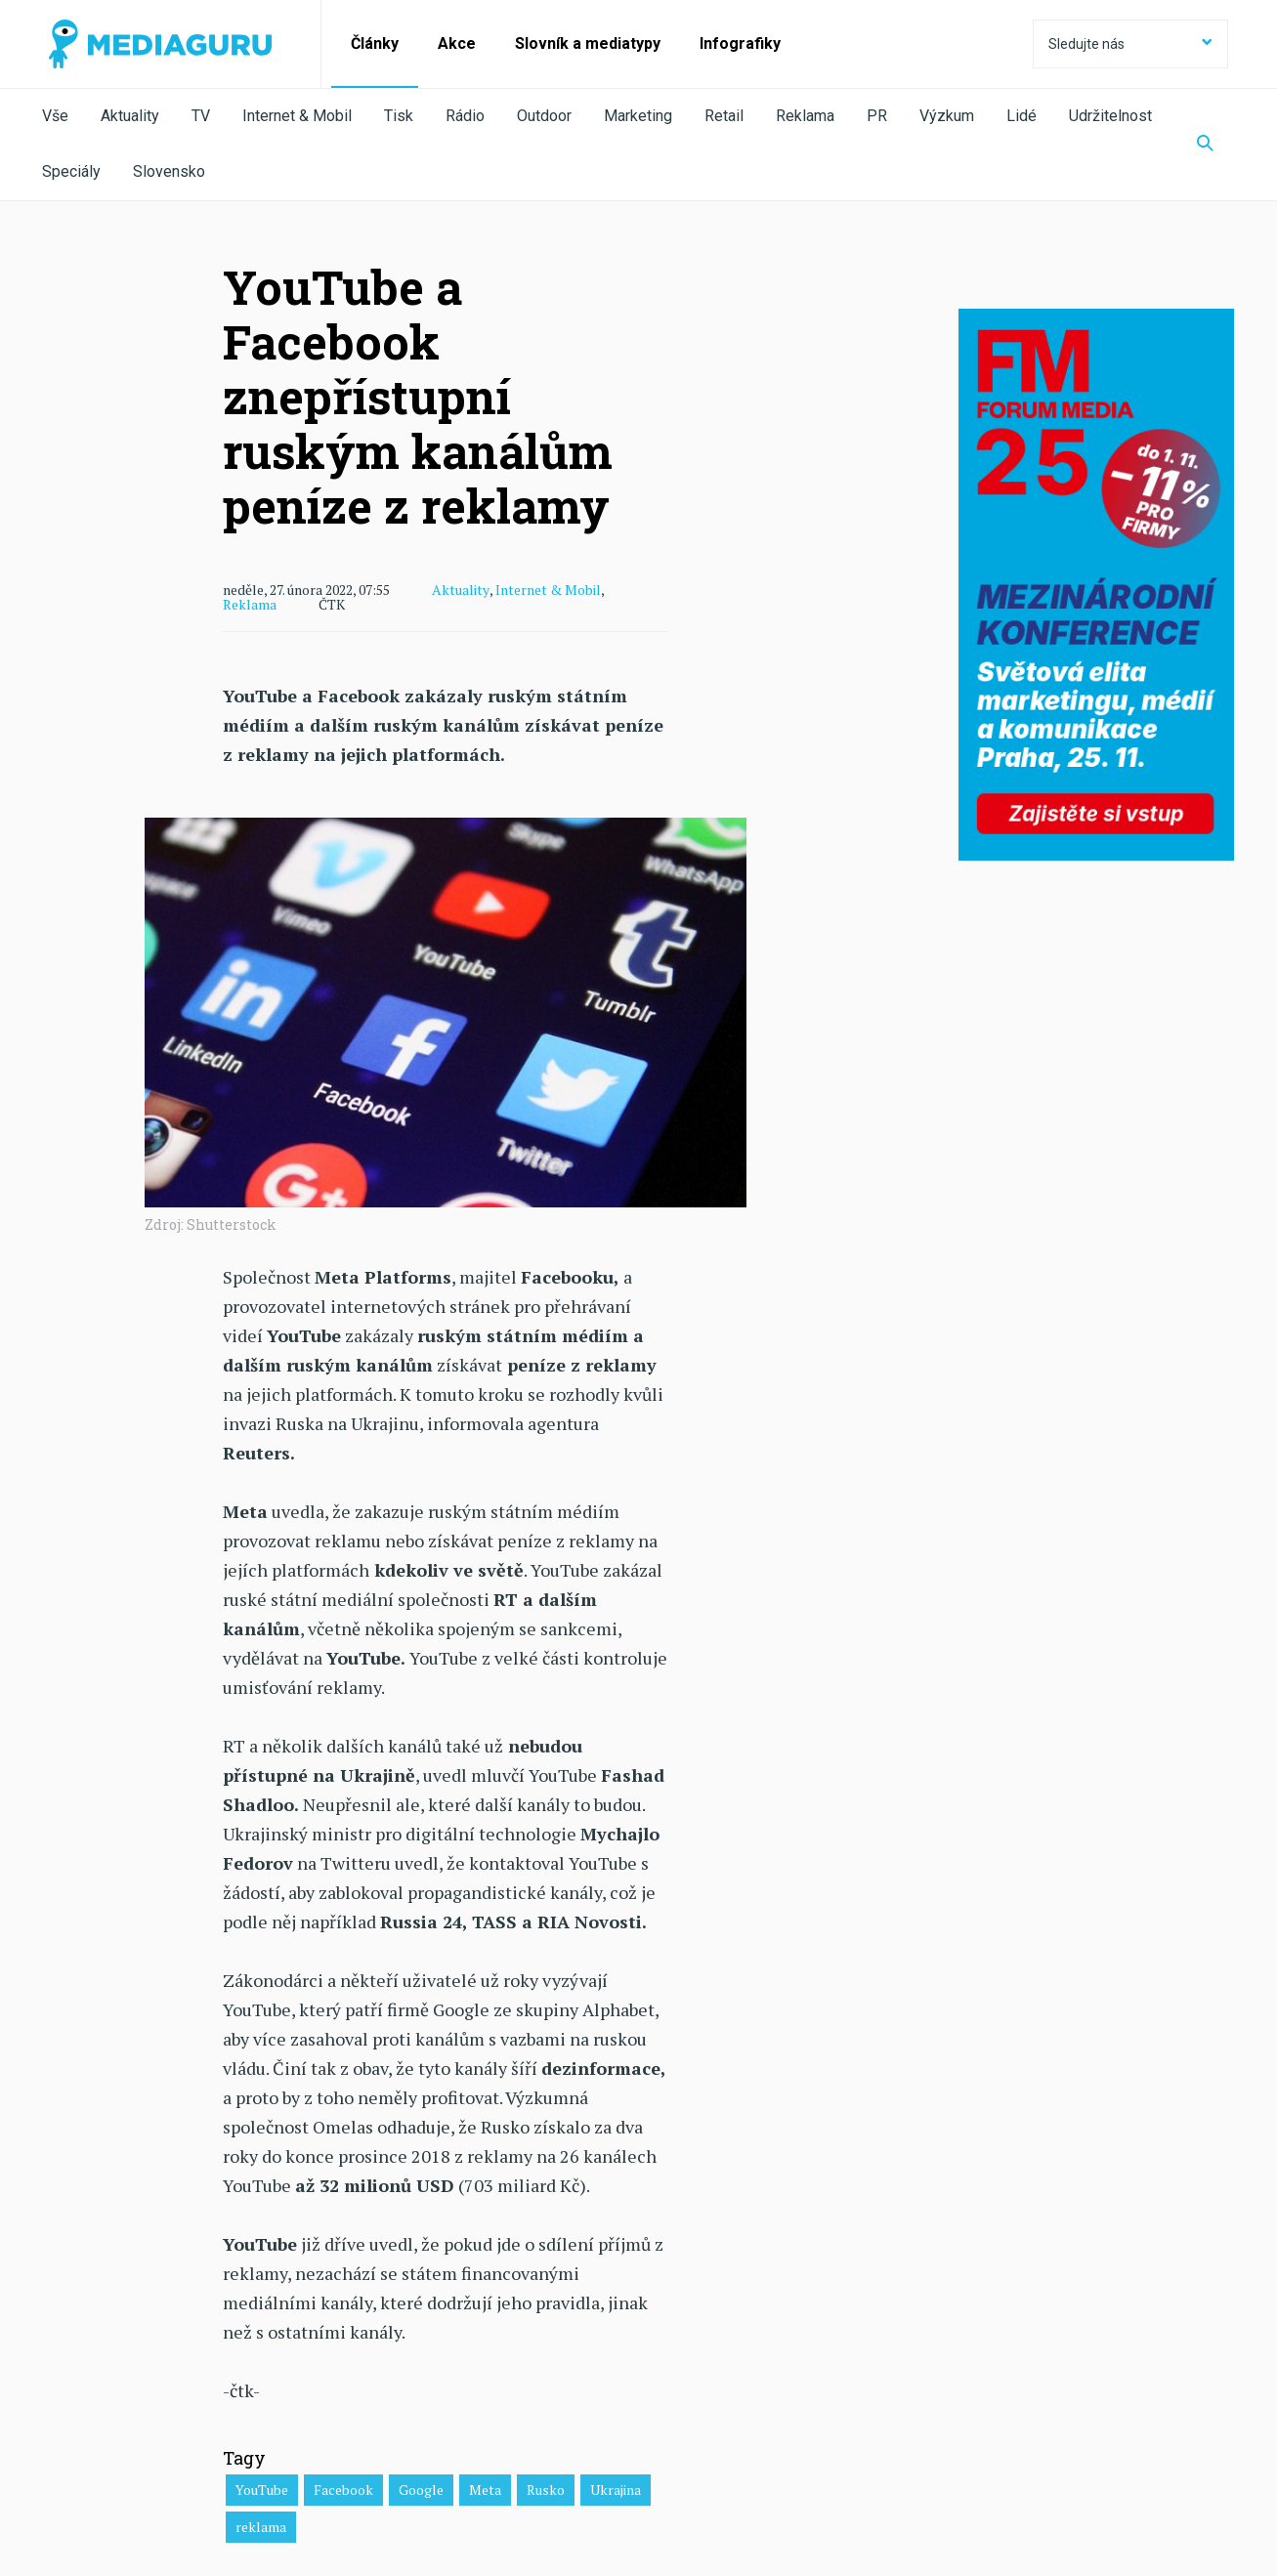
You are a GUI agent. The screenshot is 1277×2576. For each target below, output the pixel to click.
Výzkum (946, 115)
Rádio (465, 115)
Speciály (71, 171)
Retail (724, 115)
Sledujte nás (1130, 44)
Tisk (398, 115)
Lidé (1021, 115)
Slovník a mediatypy (587, 43)
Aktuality (130, 115)
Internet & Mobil (297, 115)
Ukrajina (615, 2489)
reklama (260, 2526)
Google (421, 2489)
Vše (55, 115)
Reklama (805, 115)
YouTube (261, 2489)
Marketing (638, 115)
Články (375, 43)
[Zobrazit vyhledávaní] (1205, 144)
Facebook (343, 2489)
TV (201, 115)
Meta (485, 2489)
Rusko (546, 2489)
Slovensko (169, 171)
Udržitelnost (1110, 115)
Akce (457, 43)
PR (877, 115)
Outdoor (544, 115)
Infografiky (740, 43)
